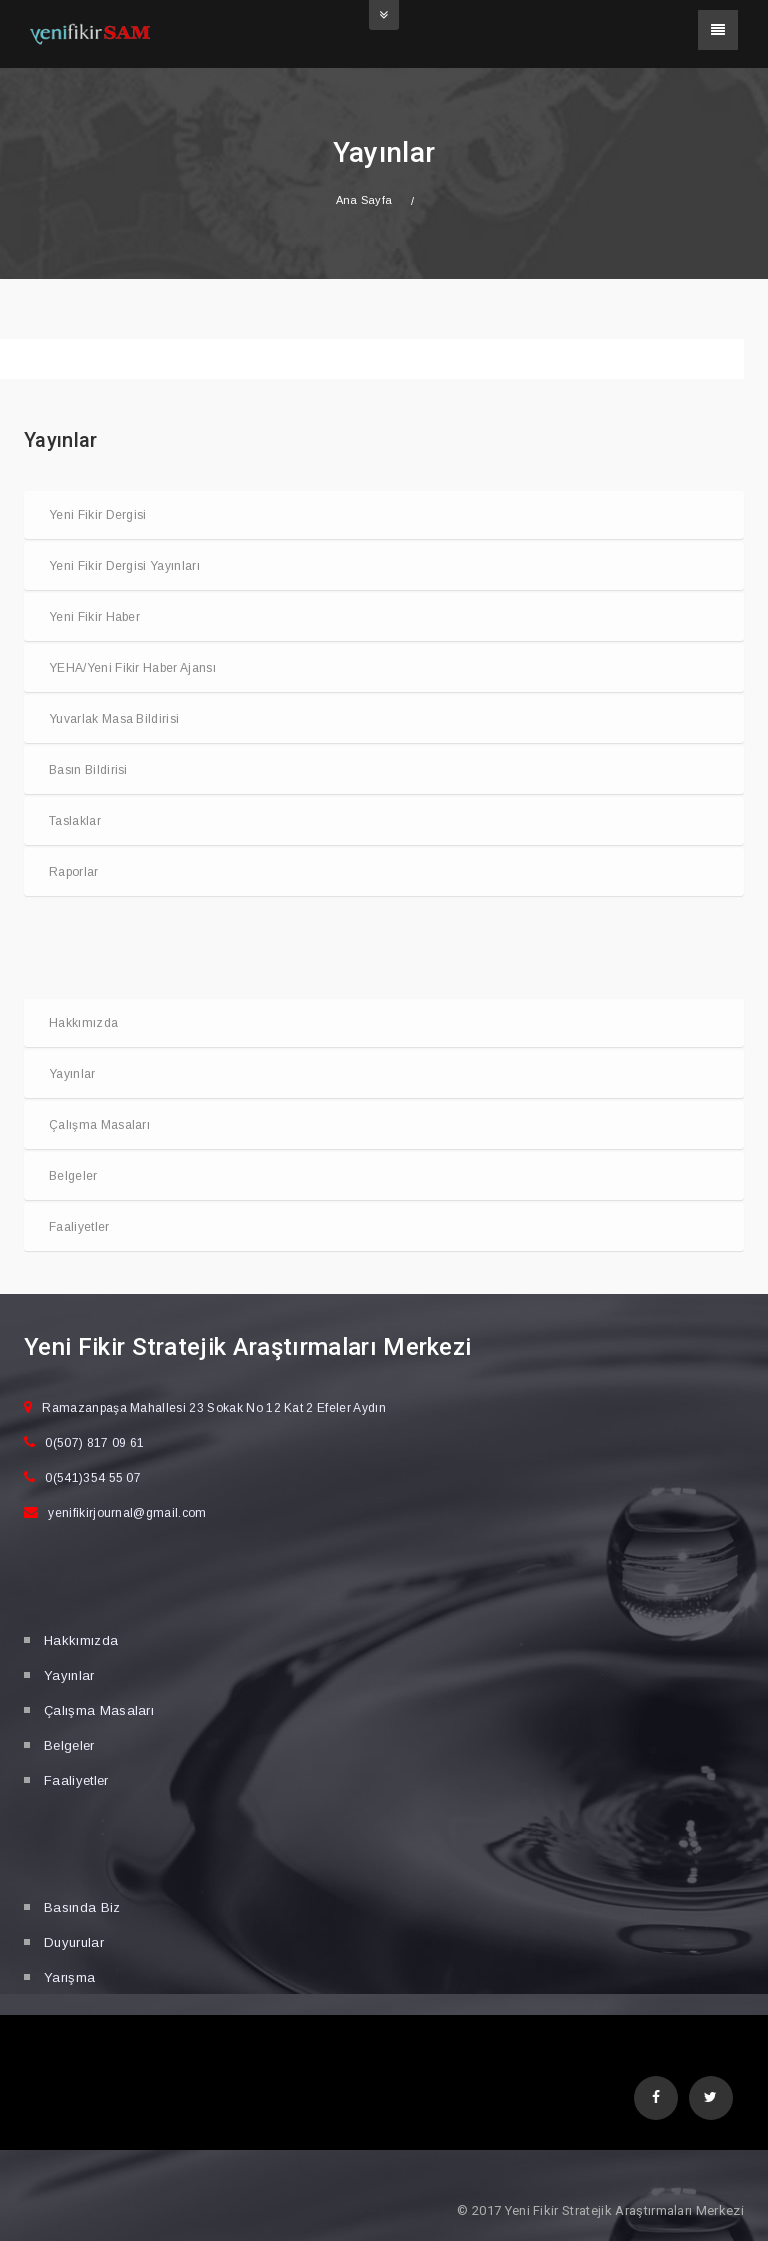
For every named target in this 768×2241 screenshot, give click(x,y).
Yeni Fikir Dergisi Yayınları (124, 566)
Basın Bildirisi (88, 770)
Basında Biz (82, 1907)
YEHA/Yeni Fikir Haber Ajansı (132, 668)
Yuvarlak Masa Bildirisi (114, 719)
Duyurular (74, 1942)
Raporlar (74, 872)
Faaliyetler (79, 1227)
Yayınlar (72, 1074)
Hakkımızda (83, 1023)
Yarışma (69, 1977)
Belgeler (73, 1176)
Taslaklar (75, 821)
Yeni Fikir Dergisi (98, 515)
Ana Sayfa (364, 200)
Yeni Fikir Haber (94, 617)
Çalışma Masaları (99, 1125)
